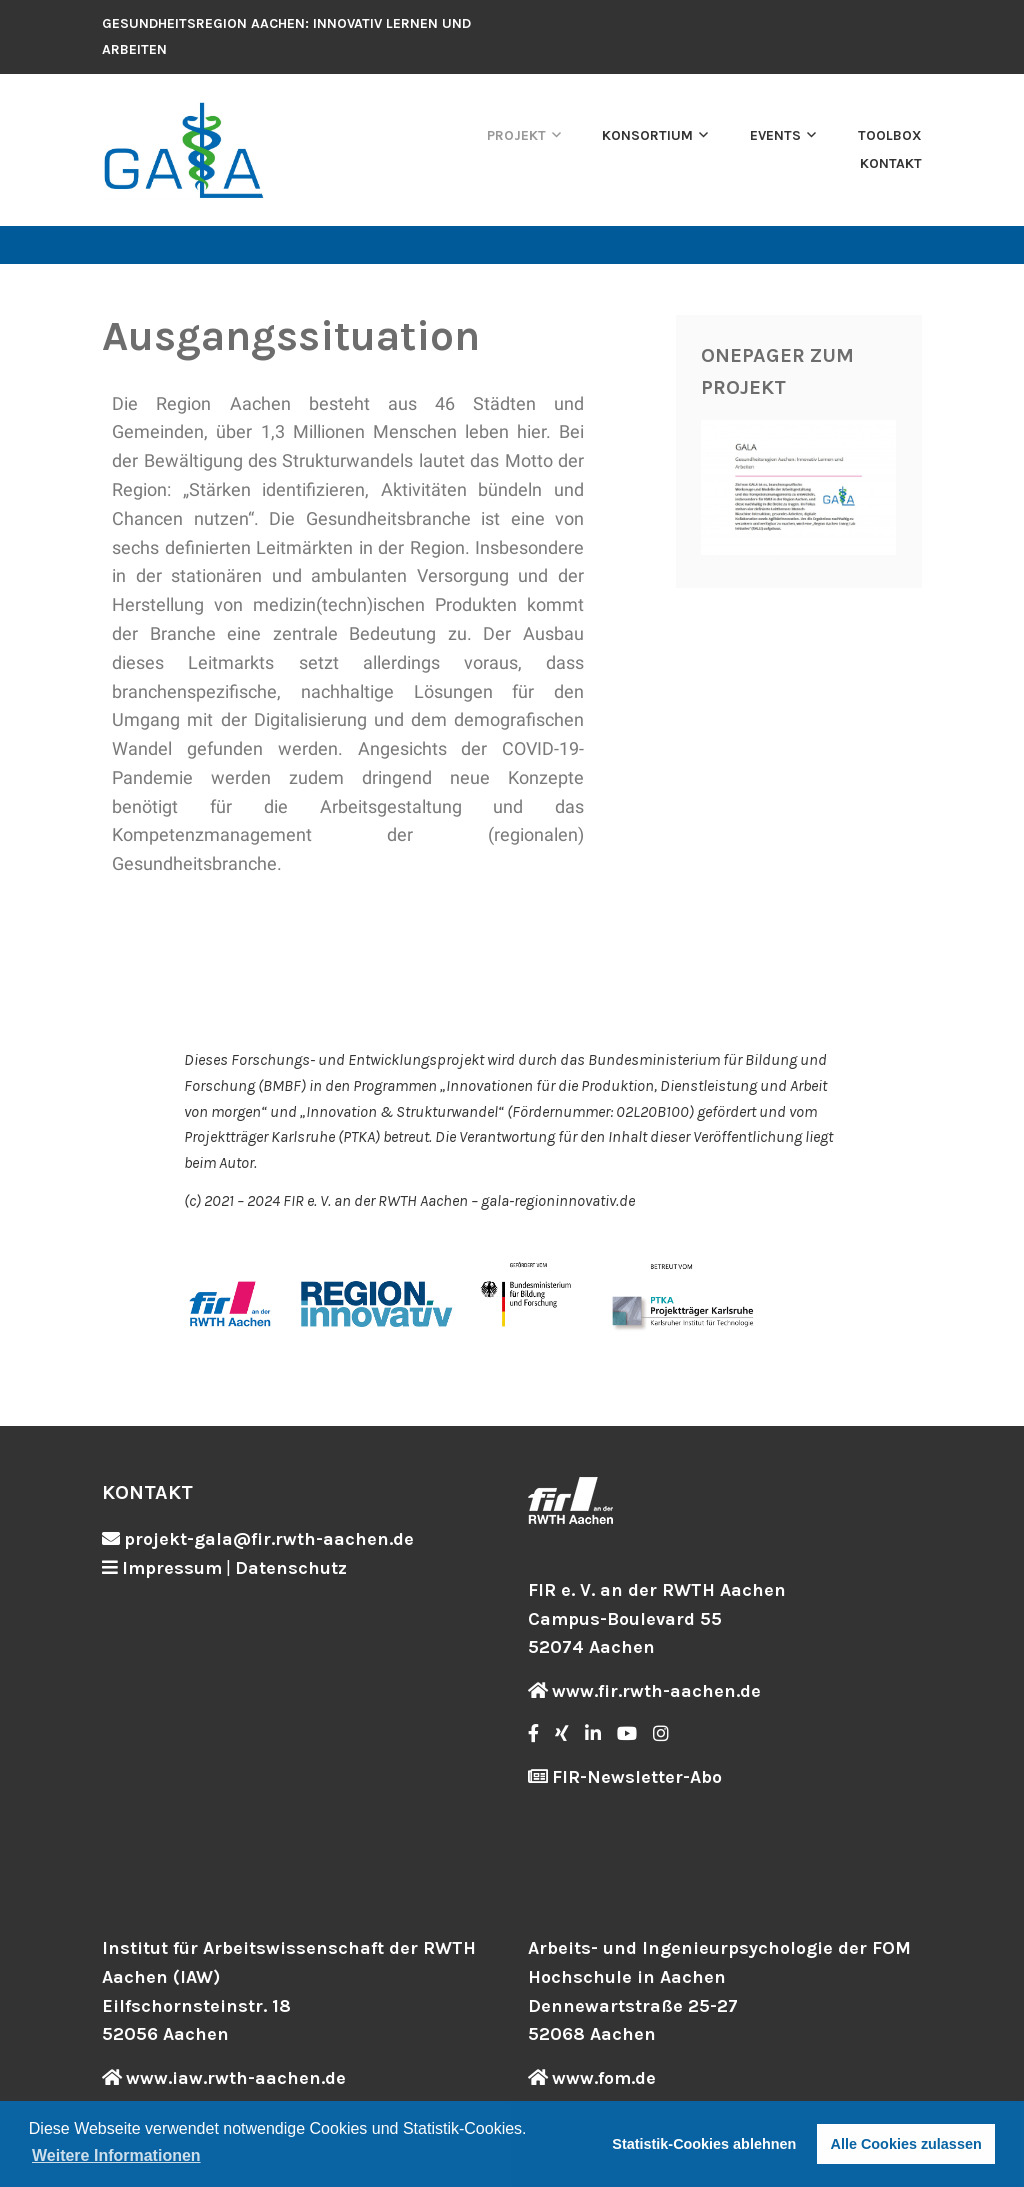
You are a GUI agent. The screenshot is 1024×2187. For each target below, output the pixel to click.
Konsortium (647, 135)
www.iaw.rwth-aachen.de (236, 2078)
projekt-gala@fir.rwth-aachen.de (269, 1539)
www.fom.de (604, 2078)
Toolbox (890, 135)
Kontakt (891, 163)
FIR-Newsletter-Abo (637, 1777)
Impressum (172, 1568)
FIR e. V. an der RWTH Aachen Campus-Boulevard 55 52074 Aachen (657, 1619)
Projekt (516, 135)
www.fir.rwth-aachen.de (656, 1691)
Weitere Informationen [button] (116, 2155)
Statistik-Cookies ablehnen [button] (704, 2144)
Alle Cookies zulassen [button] (906, 2144)
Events (775, 135)
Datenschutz (291, 1568)
